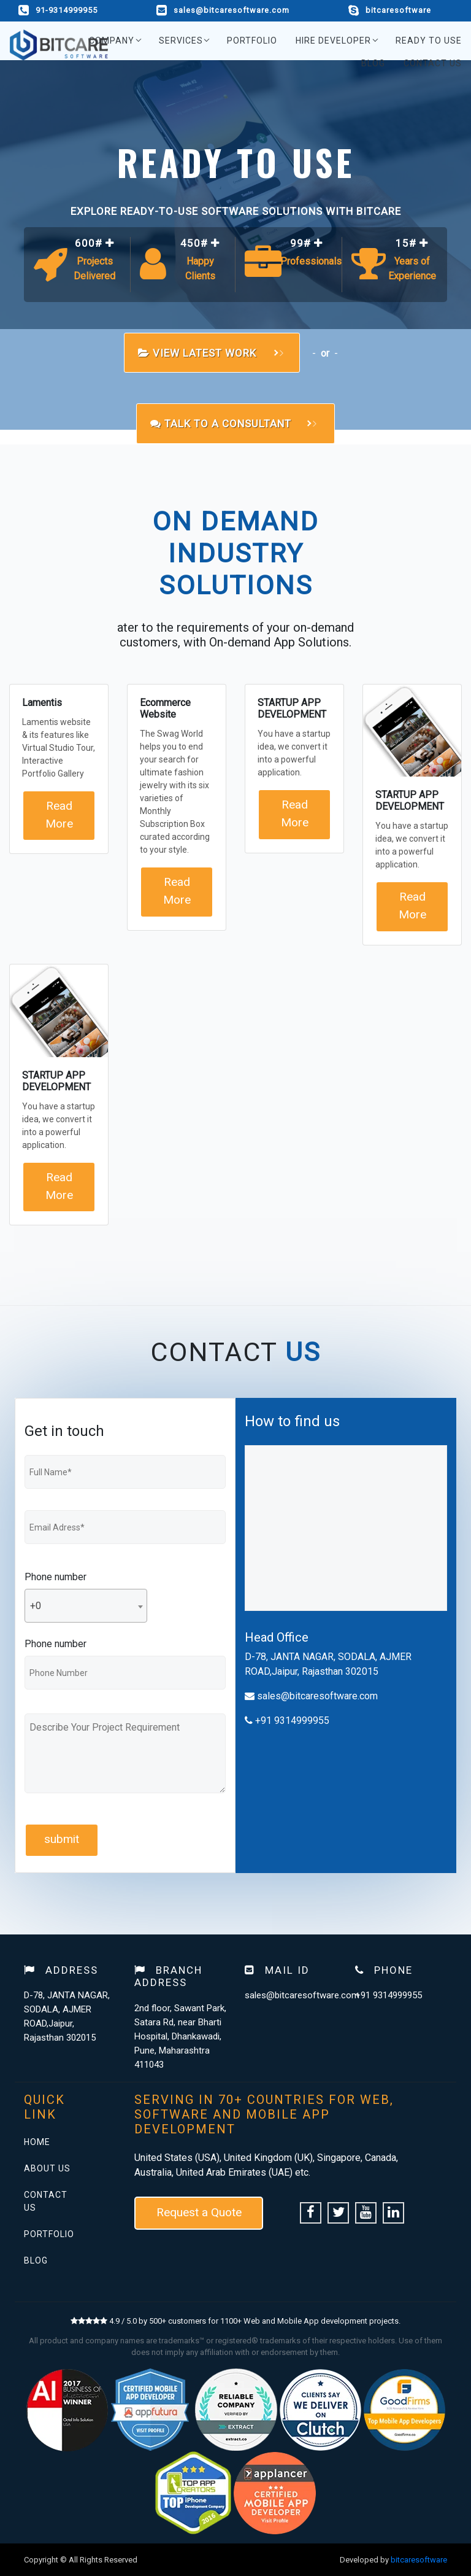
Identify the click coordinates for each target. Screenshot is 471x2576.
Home (37, 2142)
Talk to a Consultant (231, 423)
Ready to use (429, 40)
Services (181, 40)
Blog (373, 63)
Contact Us (433, 63)
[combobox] (86, 1606)
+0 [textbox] (35, 1606)
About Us (47, 2168)
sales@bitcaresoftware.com (222, 10)
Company (111, 40)
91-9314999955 (58, 10)
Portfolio (252, 40)
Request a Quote (199, 2212)
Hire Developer (333, 40)
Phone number (55, 1577)
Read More (59, 815)
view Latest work (208, 353)
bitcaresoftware (389, 10)
